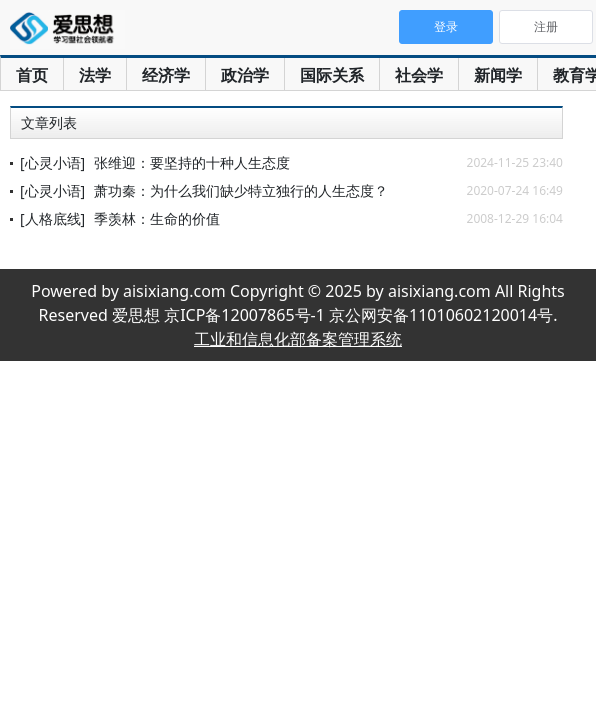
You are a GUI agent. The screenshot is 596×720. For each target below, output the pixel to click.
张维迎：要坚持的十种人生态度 (192, 162)
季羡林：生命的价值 (157, 218)
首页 (32, 75)
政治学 (245, 75)
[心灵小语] (52, 162)
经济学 (166, 75)
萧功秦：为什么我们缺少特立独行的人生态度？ (241, 190)
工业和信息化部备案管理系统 (298, 339)
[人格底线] (52, 218)
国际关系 (332, 75)
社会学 (419, 75)
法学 (95, 75)
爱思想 (67, 30)
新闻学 (498, 75)
